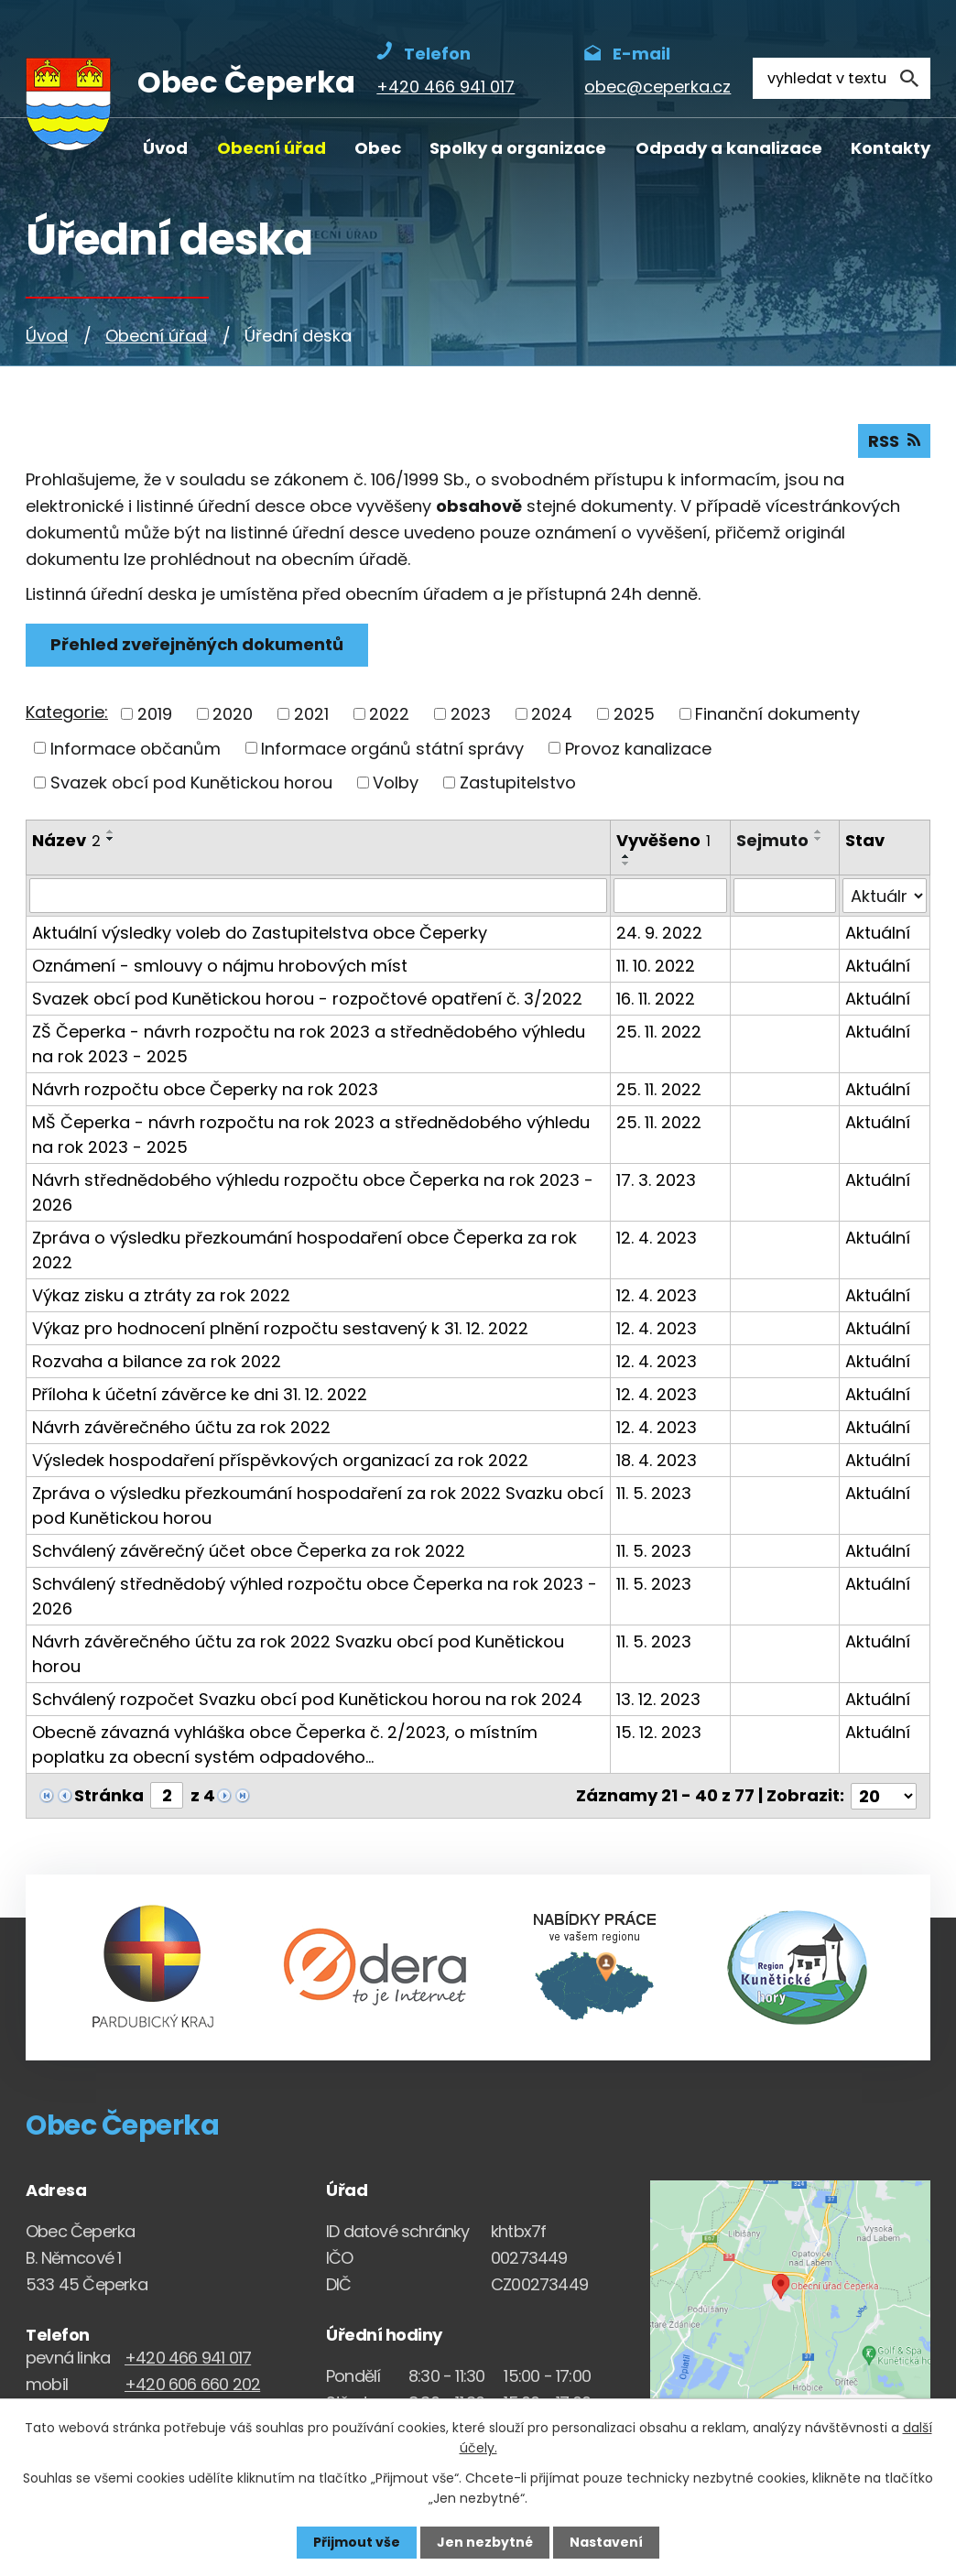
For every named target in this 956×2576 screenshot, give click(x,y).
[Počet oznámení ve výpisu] (884, 1795)
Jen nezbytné (485, 2542)
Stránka (109, 1795)
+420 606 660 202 (192, 2383)
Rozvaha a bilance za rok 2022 (156, 1361)
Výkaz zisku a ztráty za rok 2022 (161, 1295)
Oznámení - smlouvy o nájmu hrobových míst (219, 965)
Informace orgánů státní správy (392, 747)
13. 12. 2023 (658, 1699)
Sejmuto (772, 840)
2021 (311, 713)
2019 (154, 713)
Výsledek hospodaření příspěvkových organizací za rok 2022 (280, 1460)
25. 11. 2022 (658, 1031)
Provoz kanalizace (638, 747)
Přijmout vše (356, 2542)
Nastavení (606, 2542)
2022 (389, 713)
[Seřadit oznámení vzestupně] (111, 831)
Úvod (165, 147)
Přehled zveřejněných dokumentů (196, 644)
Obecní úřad (271, 147)
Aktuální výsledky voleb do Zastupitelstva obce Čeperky (259, 932)
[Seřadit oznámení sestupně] (111, 838)
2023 (471, 713)
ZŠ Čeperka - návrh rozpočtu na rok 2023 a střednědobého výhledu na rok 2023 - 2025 (308, 1044)
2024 (551, 713)
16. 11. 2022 (655, 998)
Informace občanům (135, 747)
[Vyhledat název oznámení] (318, 895)
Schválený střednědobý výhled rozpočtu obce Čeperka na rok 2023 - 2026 (314, 1596)
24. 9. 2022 (659, 932)
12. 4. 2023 (656, 1237)
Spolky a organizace (517, 147)
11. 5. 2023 (653, 1493)
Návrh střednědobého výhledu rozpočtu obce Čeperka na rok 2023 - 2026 (312, 1192)
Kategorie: (67, 712)
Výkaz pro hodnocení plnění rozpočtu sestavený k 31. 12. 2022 (280, 1328)
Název (66, 840)
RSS (894, 440)
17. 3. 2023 (656, 1179)
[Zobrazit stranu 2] (166, 1795)
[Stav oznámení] (884, 895)
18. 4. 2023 (656, 1460)
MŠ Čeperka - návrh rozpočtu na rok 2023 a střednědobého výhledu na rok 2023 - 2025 (311, 1134)
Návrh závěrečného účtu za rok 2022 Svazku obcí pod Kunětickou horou (298, 1654)
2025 (634, 713)
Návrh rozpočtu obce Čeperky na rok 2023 (205, 1089)
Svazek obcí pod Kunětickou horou (191, 782)
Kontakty (890, 147)
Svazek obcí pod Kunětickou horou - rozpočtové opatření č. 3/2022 (307, 998)
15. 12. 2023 (658, 1732)
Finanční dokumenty (777, 713)
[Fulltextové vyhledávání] (841, 78)
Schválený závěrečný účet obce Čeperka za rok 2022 (248, 1550)
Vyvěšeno (663, 840)
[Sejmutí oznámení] (784, 895)
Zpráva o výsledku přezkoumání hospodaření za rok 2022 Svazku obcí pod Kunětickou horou (317, 1505)
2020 (232, 713)
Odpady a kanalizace (729, 147)
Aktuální (877, 932)
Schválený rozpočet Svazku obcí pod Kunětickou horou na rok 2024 (307, 1699)
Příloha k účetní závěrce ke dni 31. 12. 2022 (199, 1394)
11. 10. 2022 (655, 965)
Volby (395, 782)
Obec (377, 147)
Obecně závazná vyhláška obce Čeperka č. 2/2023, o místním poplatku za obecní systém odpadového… (285, 1744)
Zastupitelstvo (518, 782)
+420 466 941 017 (188, 2357)
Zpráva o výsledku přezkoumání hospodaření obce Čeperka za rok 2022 (304, 1250)
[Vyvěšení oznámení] (670, 895)
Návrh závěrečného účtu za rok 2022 (181, 1427)
